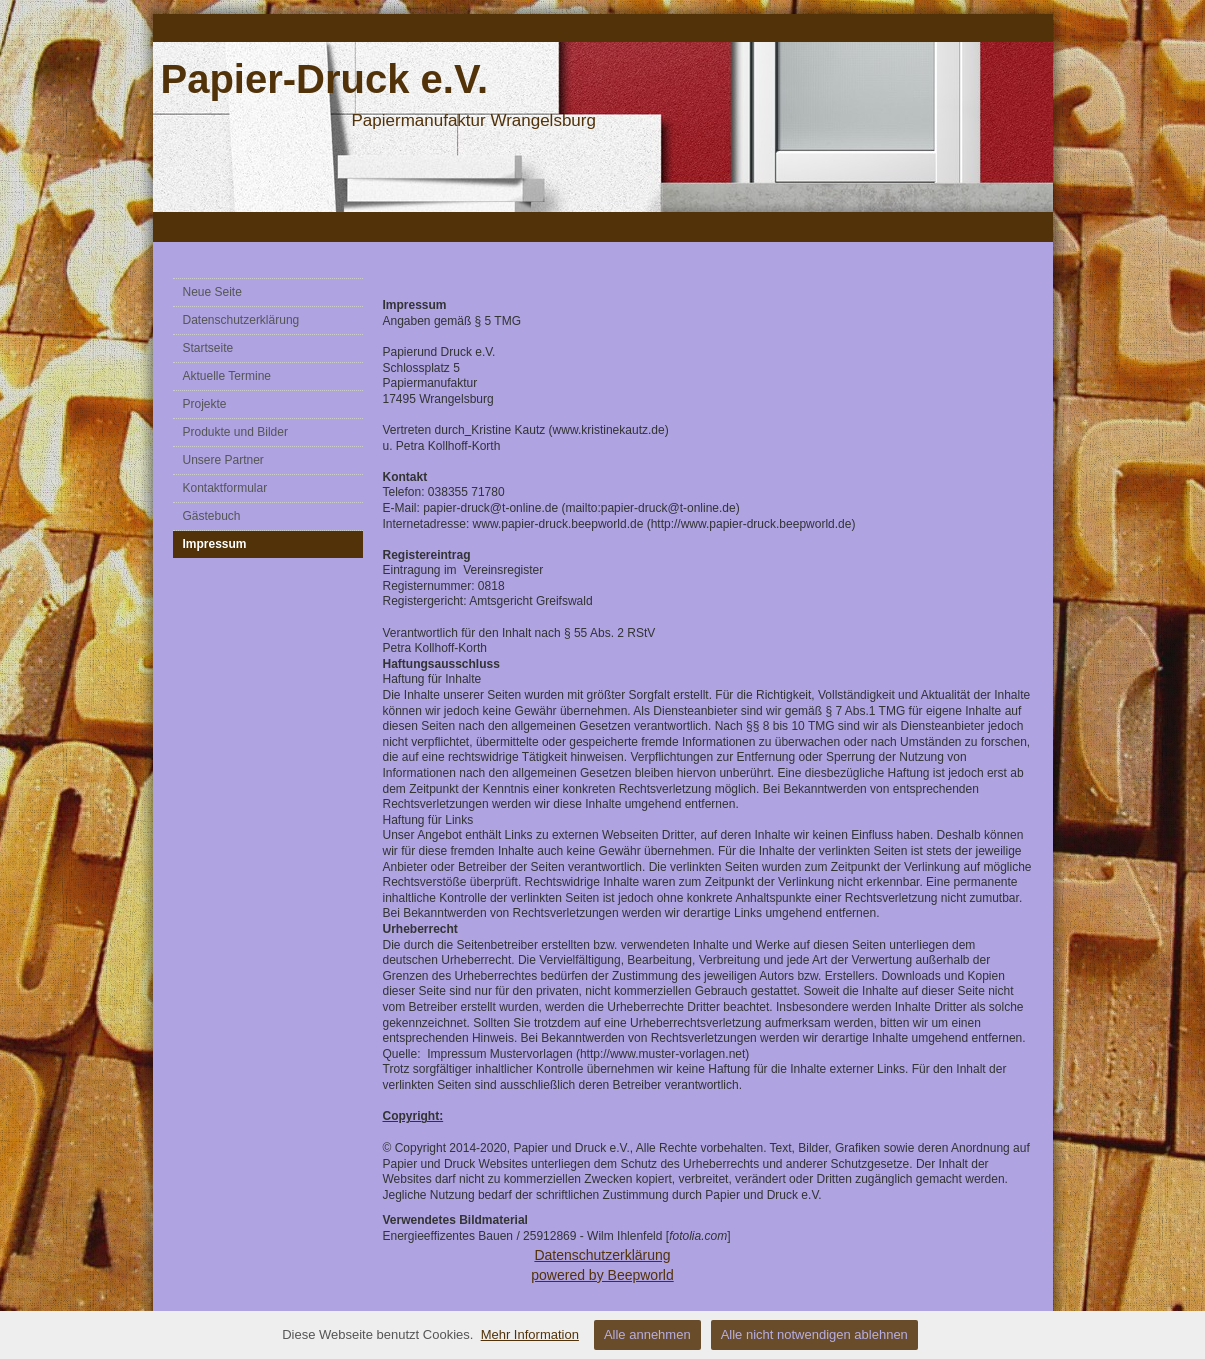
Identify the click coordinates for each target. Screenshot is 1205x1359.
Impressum (215, 544)
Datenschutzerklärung (241, 320)
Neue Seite (212, 292)
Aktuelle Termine (227, 376)
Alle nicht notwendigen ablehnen (814, 1334)
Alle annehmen (647, 1334)
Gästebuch (212, 516)
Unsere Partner (223, 460)
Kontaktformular (225, 488)
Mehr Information (530, 1334)
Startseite (208, 348)
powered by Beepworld (602, 1275)
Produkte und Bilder (235, 432)
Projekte (205, 404)
